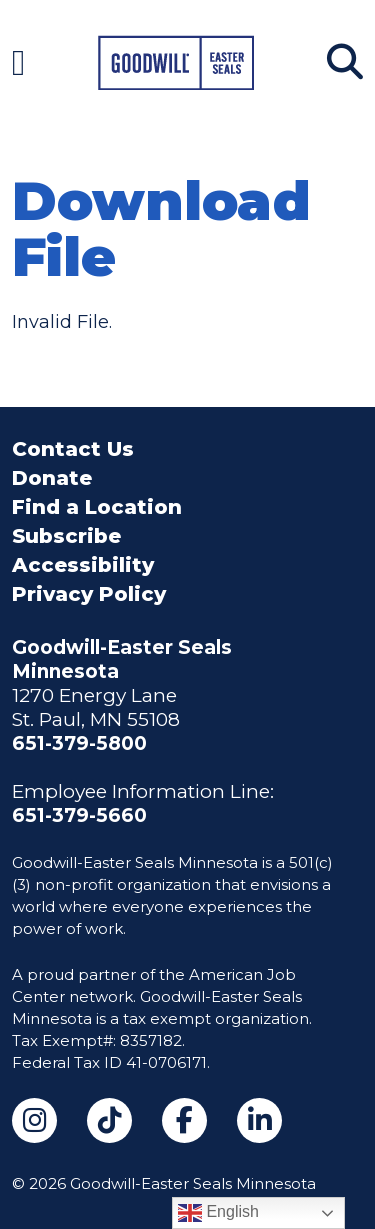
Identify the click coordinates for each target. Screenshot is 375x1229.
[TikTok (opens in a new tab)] (109, 1120)
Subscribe (66, 536)
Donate (52, 478)
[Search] (345, 62)
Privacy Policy (89, 594)
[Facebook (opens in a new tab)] (184, 1120)
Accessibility (83, 565)
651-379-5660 (79, 815)
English (218, 1213)
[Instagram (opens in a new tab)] (34, 1120)
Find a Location (97, 507)
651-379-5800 (79, 743)
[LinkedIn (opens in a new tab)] (259, 1120)
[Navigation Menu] (18, 62)
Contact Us (73, 449)
